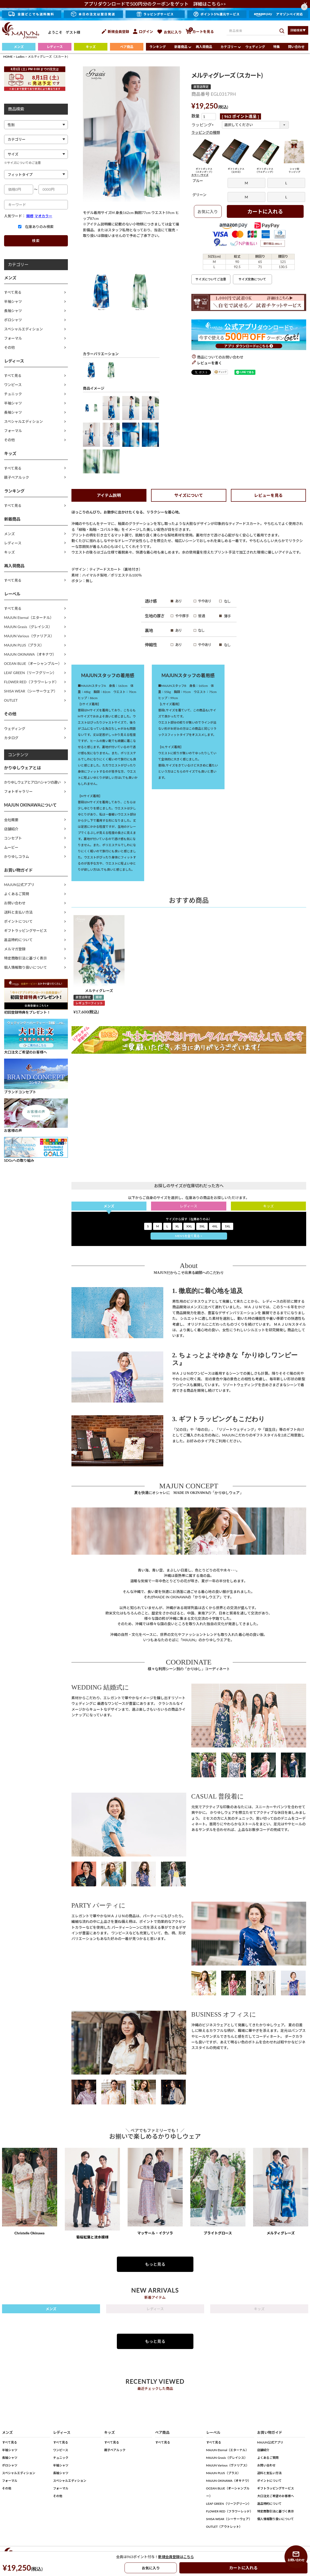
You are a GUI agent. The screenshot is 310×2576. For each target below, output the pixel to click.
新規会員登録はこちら (176, 2557)
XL (177, 1226)
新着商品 (181, 47)
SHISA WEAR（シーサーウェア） (30, 691)
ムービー (11, 847)
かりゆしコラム (16, 856)
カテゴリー (228, 47)
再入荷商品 (204, 47)
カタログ (11, 738)
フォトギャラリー (18, 791)
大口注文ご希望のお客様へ (275, 2496)
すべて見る (12, 292)
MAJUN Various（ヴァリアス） (29, 636)
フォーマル (13, 338)
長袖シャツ (13, 310)
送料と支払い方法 (18, 912)
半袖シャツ (13, 301)
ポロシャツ (13, 320)
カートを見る (199, 31)
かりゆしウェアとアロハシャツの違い (32, 782)
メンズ (19, 47)
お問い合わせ (15, 903)
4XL (214, 1226)
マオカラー (43, 216)
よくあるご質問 (16, 894)
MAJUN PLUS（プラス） (24, 645)
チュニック (13, 394)
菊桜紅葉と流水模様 (92, 2237)
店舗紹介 (11, 829)
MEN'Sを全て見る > (188, 1236)
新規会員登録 (115, 31)
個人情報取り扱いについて (25, 967)
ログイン (143, 31)
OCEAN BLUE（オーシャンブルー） (33, 663)
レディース (55, 47)
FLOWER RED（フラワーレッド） (31, 682)
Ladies (20, 56)
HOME (8, 56)
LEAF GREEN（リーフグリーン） (30, 672)
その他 (9, 347)
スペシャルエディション (23, 329)
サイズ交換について (252, 279)
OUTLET (11, 700)
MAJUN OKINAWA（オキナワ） (30, 654)
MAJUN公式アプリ (19, 884)
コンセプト (13, 838)
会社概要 (11, 820)
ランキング (157, 47)
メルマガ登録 (15, 949)
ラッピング (203, 124)
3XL (202, 1226)
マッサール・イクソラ (155, 2233)
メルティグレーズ (281, 2233)
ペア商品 (126, 47)
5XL (227, 1226)
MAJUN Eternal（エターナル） (29, 617)
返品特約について (18, 940)
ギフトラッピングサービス (25, 930)
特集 (276, 47)
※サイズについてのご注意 (22, 163)
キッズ (91, 47)
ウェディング (255, 47)
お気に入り (169, 32)
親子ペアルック (16, 477)
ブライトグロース (218, 2233)
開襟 (29, 216)
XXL (189, 1226)
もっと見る (155, 2264)
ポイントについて (18, 921)
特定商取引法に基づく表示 (25, 958)
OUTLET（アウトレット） (224, 2527)
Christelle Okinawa (30, 2233)
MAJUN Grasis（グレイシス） (28, 627)
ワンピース (13, 384)
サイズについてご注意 (210, 279)
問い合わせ (296, 47)
